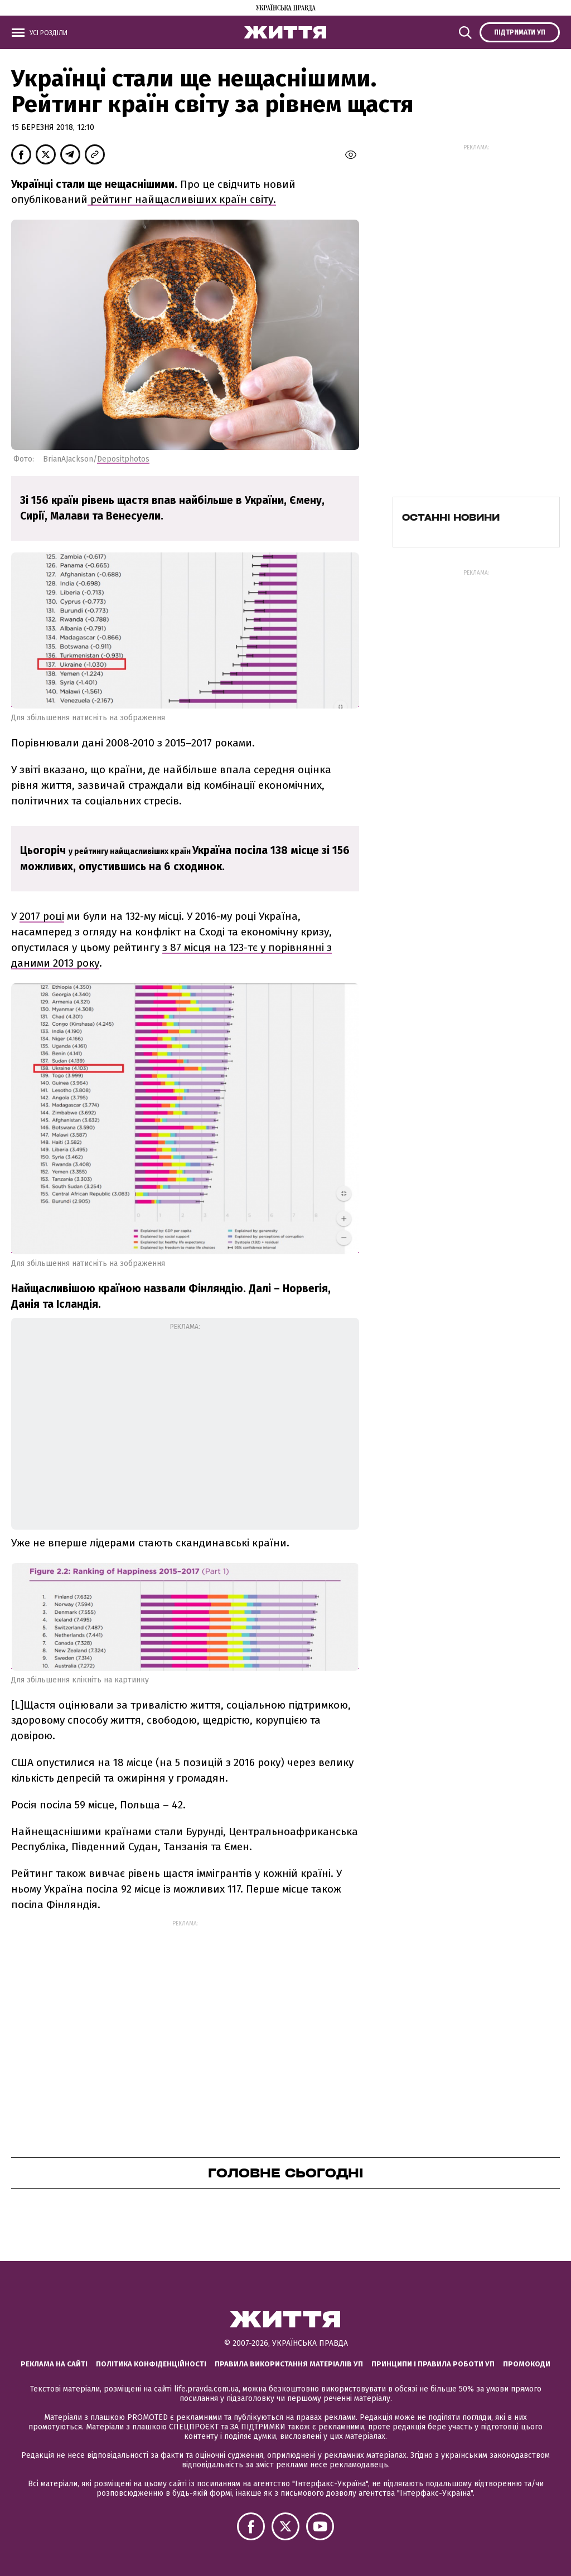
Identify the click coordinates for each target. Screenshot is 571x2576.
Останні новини (451, 517)
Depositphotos (123, 459)
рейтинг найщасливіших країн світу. (182, 199)
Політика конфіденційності (151, 2364)
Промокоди (526, 2364)
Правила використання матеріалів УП (289, 2364)
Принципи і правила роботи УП (433, 2364)
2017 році (42, 916)
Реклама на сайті (54, 2364)
